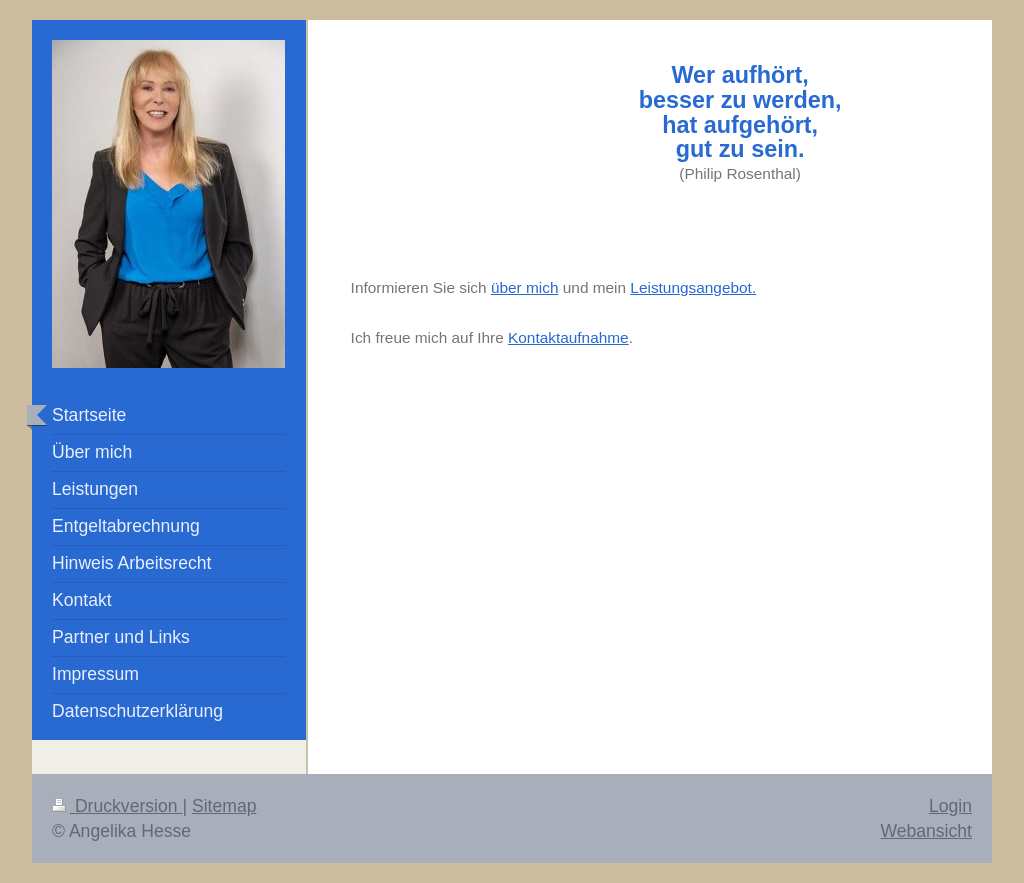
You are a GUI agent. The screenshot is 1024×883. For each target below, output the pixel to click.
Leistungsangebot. (693, 287)
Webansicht (926, 831)
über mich (525, 287)
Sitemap (224, 806)
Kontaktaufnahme (568, 337)
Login (950, 806)
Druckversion (117, 806)
